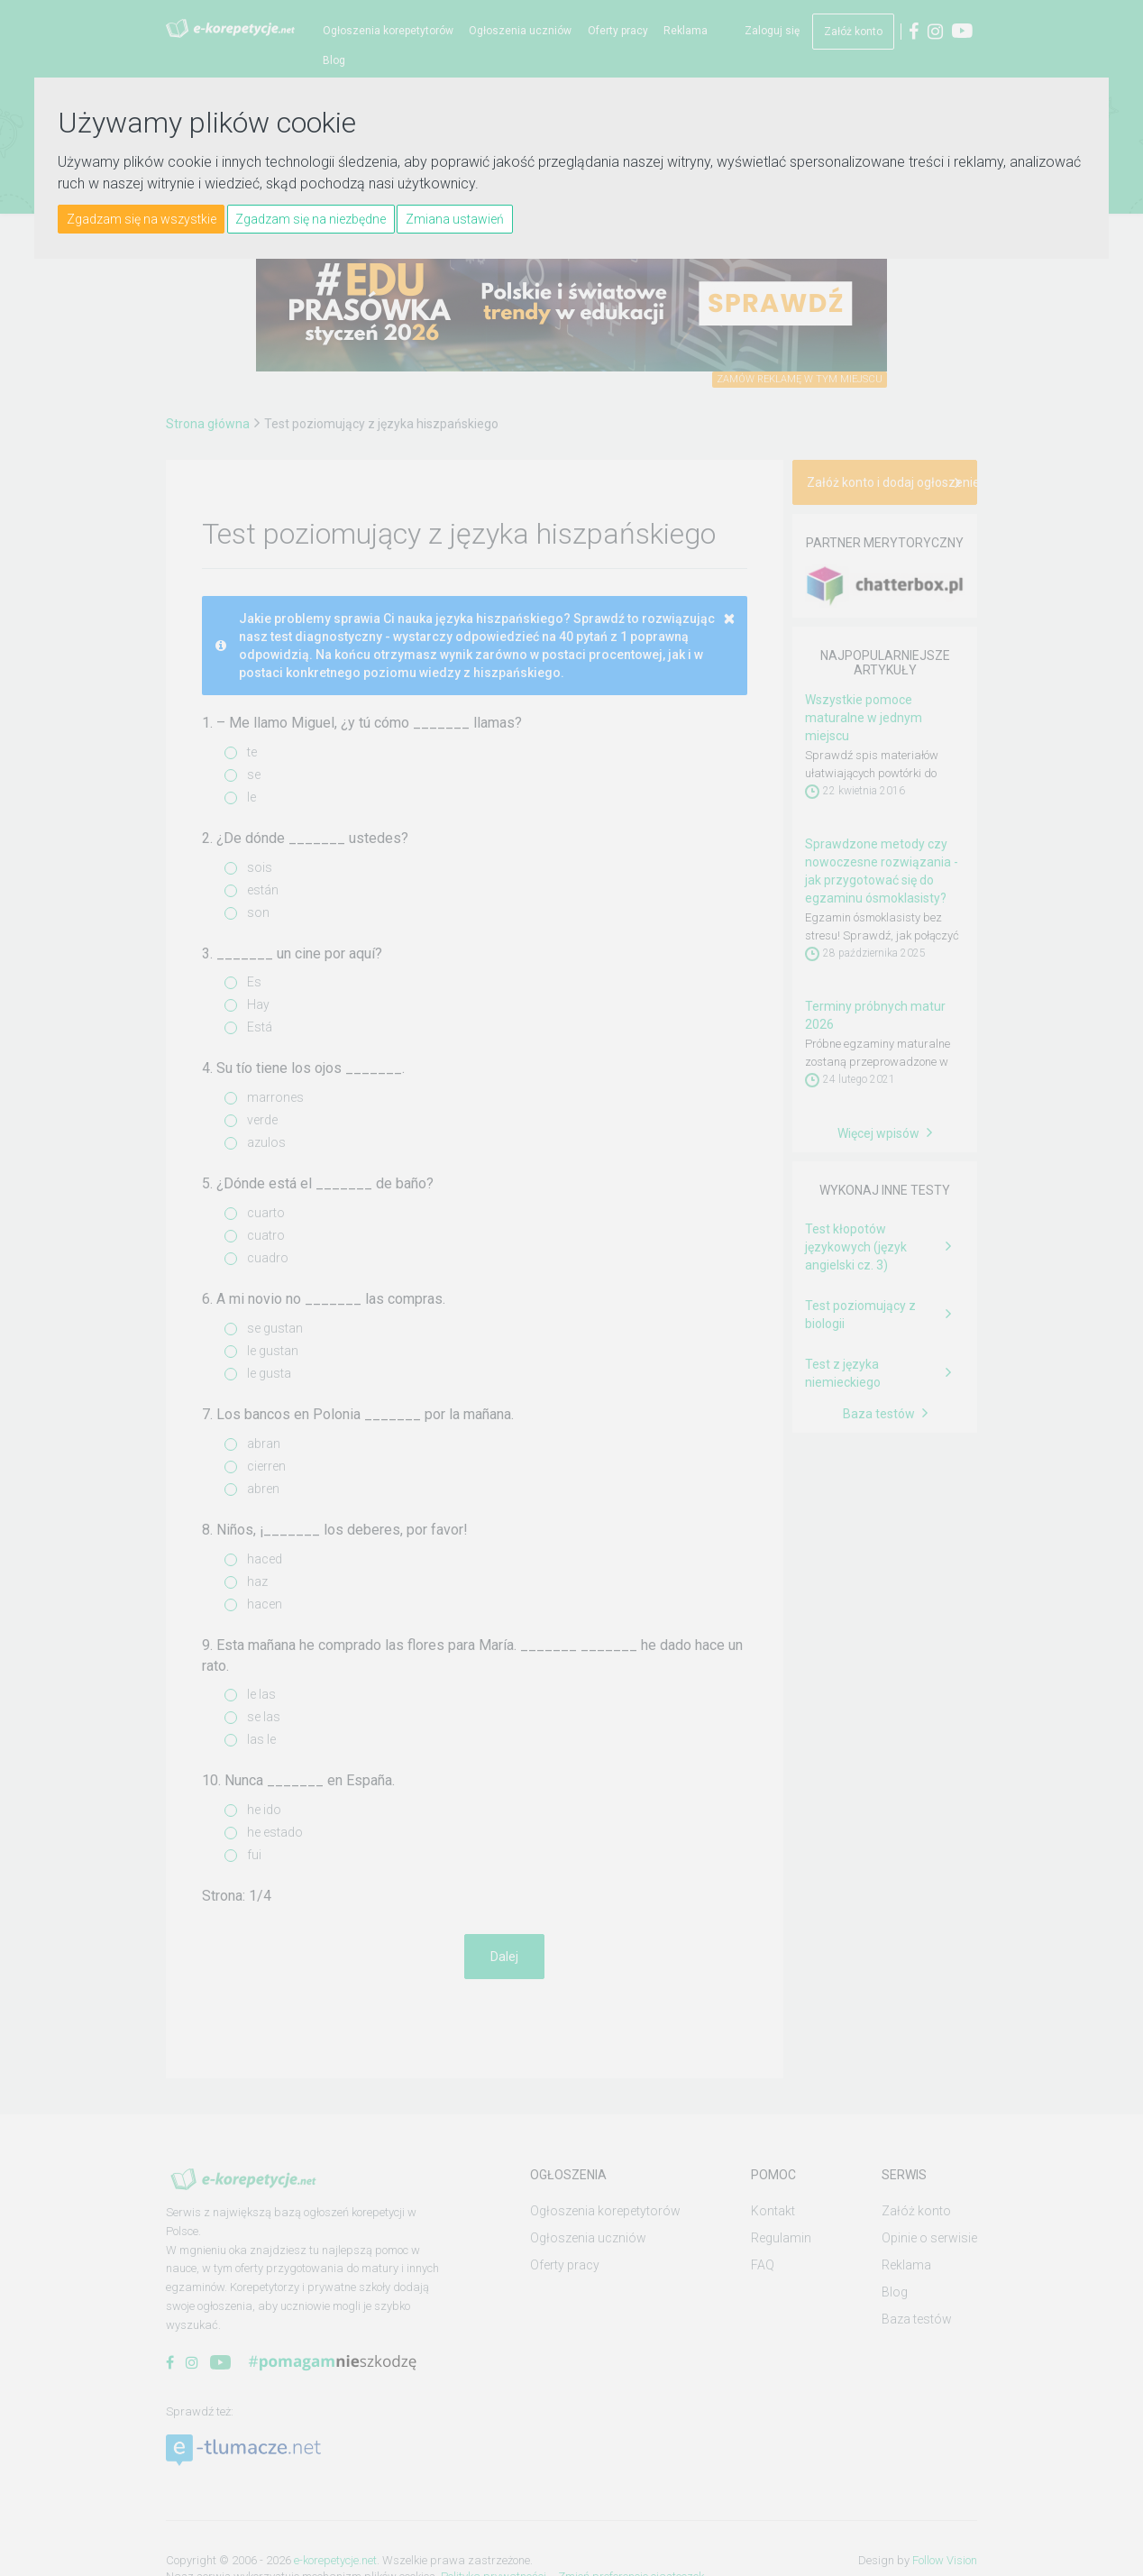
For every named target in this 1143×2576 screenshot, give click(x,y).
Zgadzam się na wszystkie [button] (141, 219)
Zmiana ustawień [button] (455, 219)
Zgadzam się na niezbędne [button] (310, 219)
